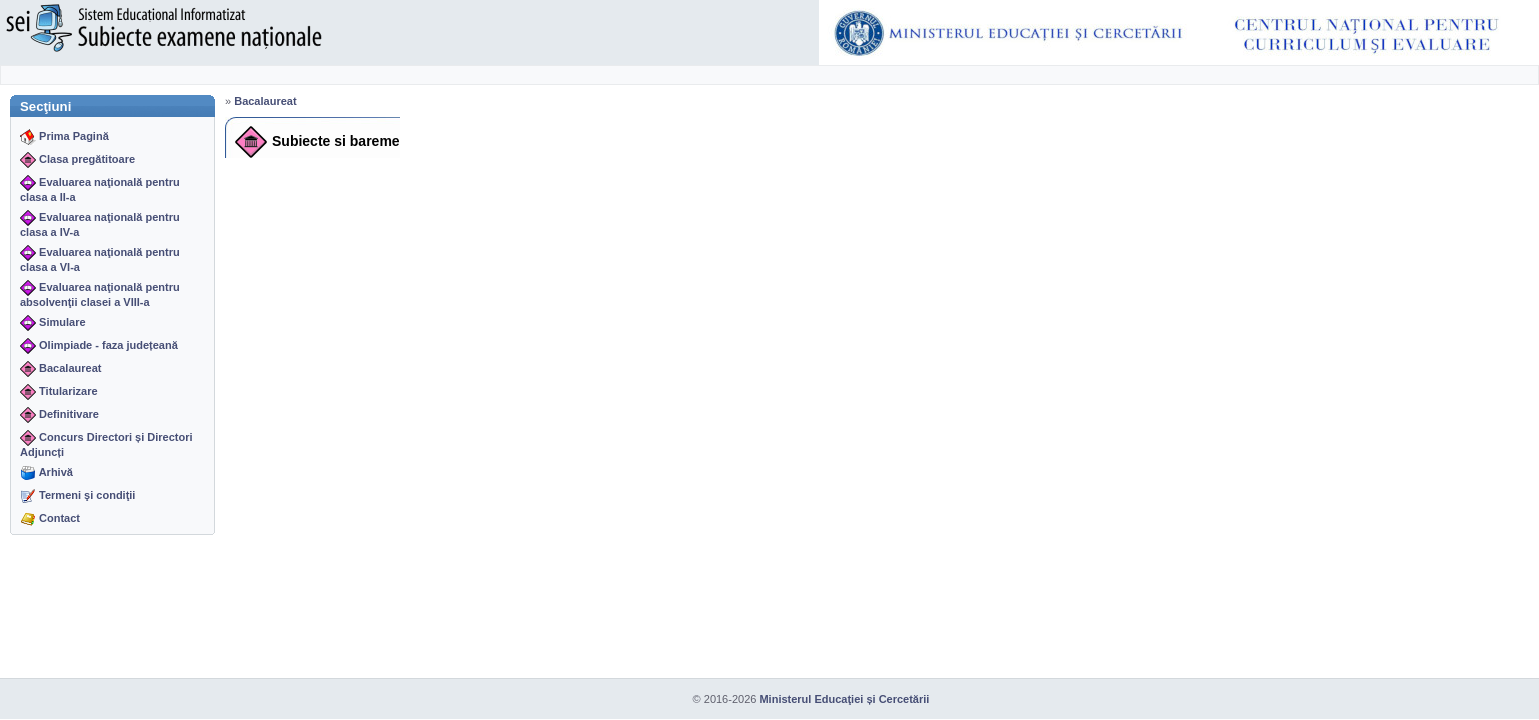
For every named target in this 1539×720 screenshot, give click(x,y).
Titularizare (68, 391)
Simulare (62, 322)
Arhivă (56, 472)
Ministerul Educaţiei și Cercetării (844, 699)
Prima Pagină (74, 136)
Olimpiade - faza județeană (108, 345)
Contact (59, 518)
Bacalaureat (70, 368)
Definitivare (69, 414)
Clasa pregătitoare (87, 159)
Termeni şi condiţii (87, 495)
